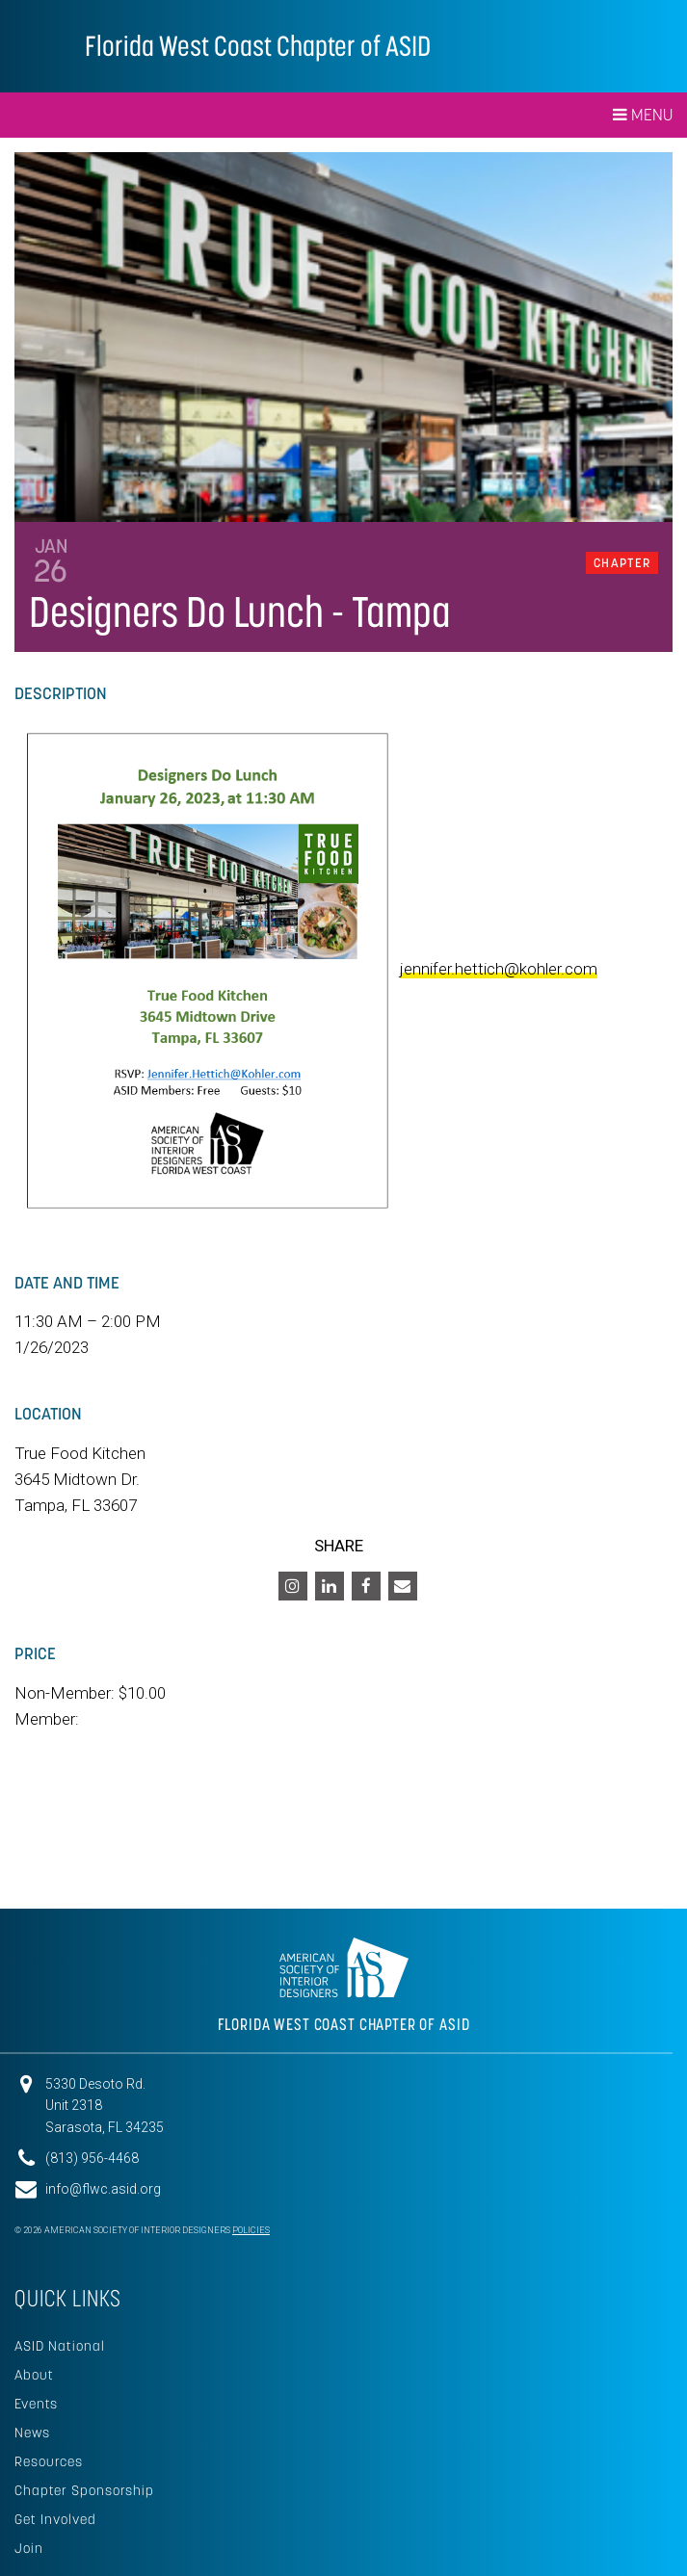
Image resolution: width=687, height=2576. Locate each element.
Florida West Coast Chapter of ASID (258, 46)
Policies (251, 2230)
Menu (643, 114)
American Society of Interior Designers (42, 44)
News (32, 2432)
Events (36, 2403)
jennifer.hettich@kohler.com (498, 968)
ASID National (59, 2346)
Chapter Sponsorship (84, 2490)
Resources (48, 2461)
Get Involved (55, 2519)
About (34, 2374)
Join (28, 2548)
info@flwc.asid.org (103, 2189)
